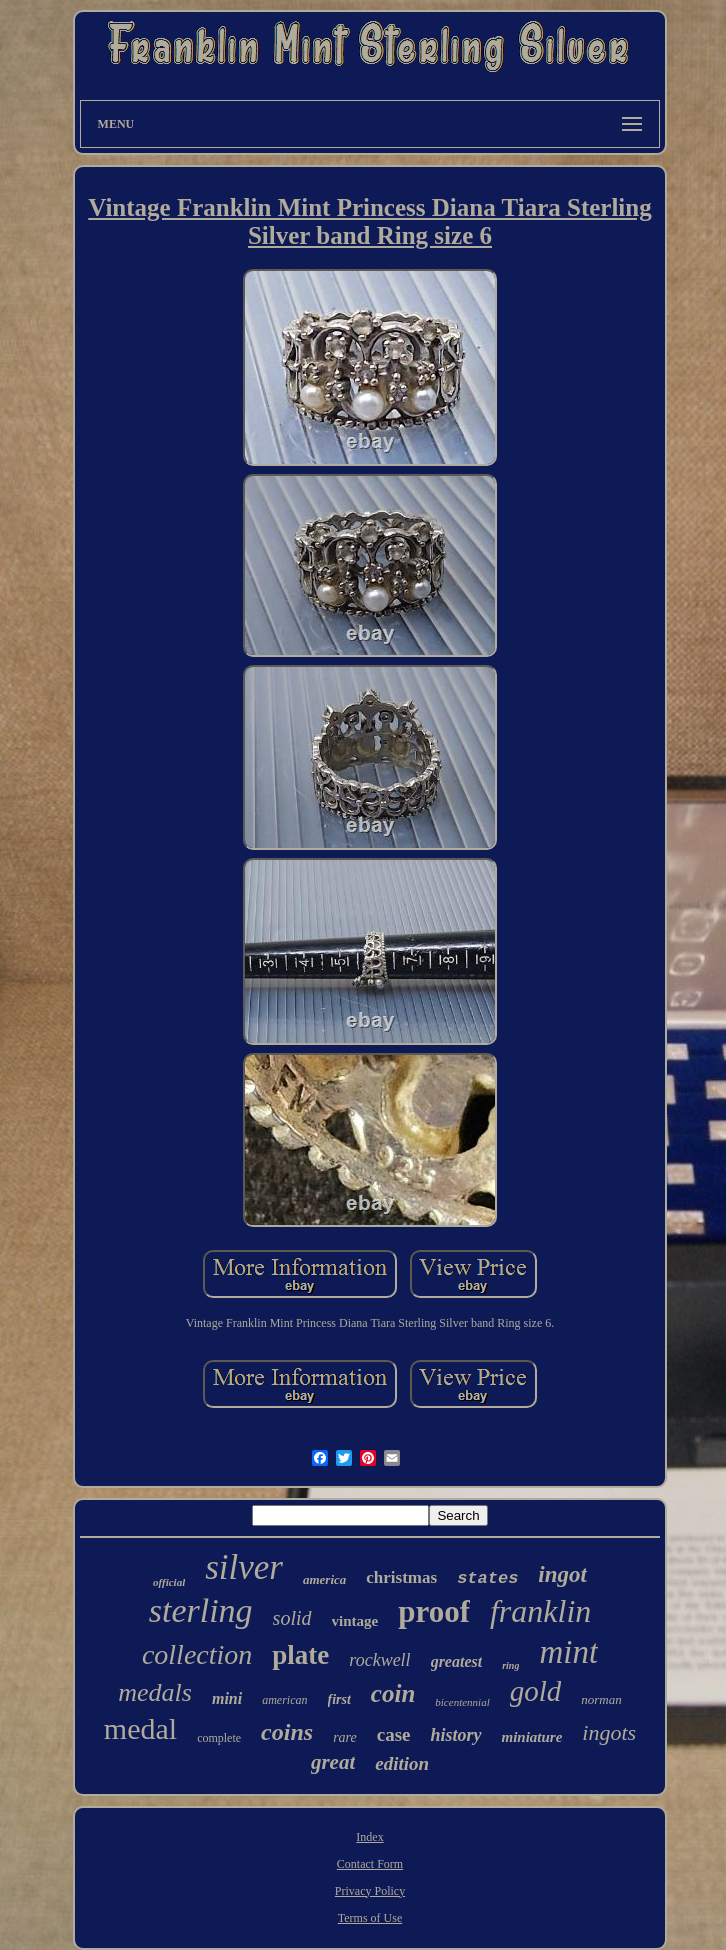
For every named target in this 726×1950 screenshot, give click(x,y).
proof (434, 1611)
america (324, 1579)
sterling (201, 1610)
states (487, 1578)
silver (244, 1567)
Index (369, 1837)
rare (345, 1737)
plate (300, 1655)
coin (393, 1693)
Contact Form (370, 1864)
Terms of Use (370, 1918)
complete (219, 1738)
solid (292, 1618)
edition (402, 1763)
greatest (457, 1661)
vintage (355, 1621)
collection (197, 1654)
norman (601, 1699)
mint (568, 1652)
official (169, 1582)
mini (227, 1698)
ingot (562, 1574)
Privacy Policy (370, 1891)
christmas (401, 1577)
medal (140, 1728)
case (394, 1734)
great (333, 1762)
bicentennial (462, 1702)
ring (510, 1665)
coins (287, 1732)
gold (536, 1691)
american (284, 1700)
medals (155, 1692)
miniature (532, 1737)
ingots (609, 1732)
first (339, 1699)
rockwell (379, 1660)
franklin (540, 1611)
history (455, 1735)
